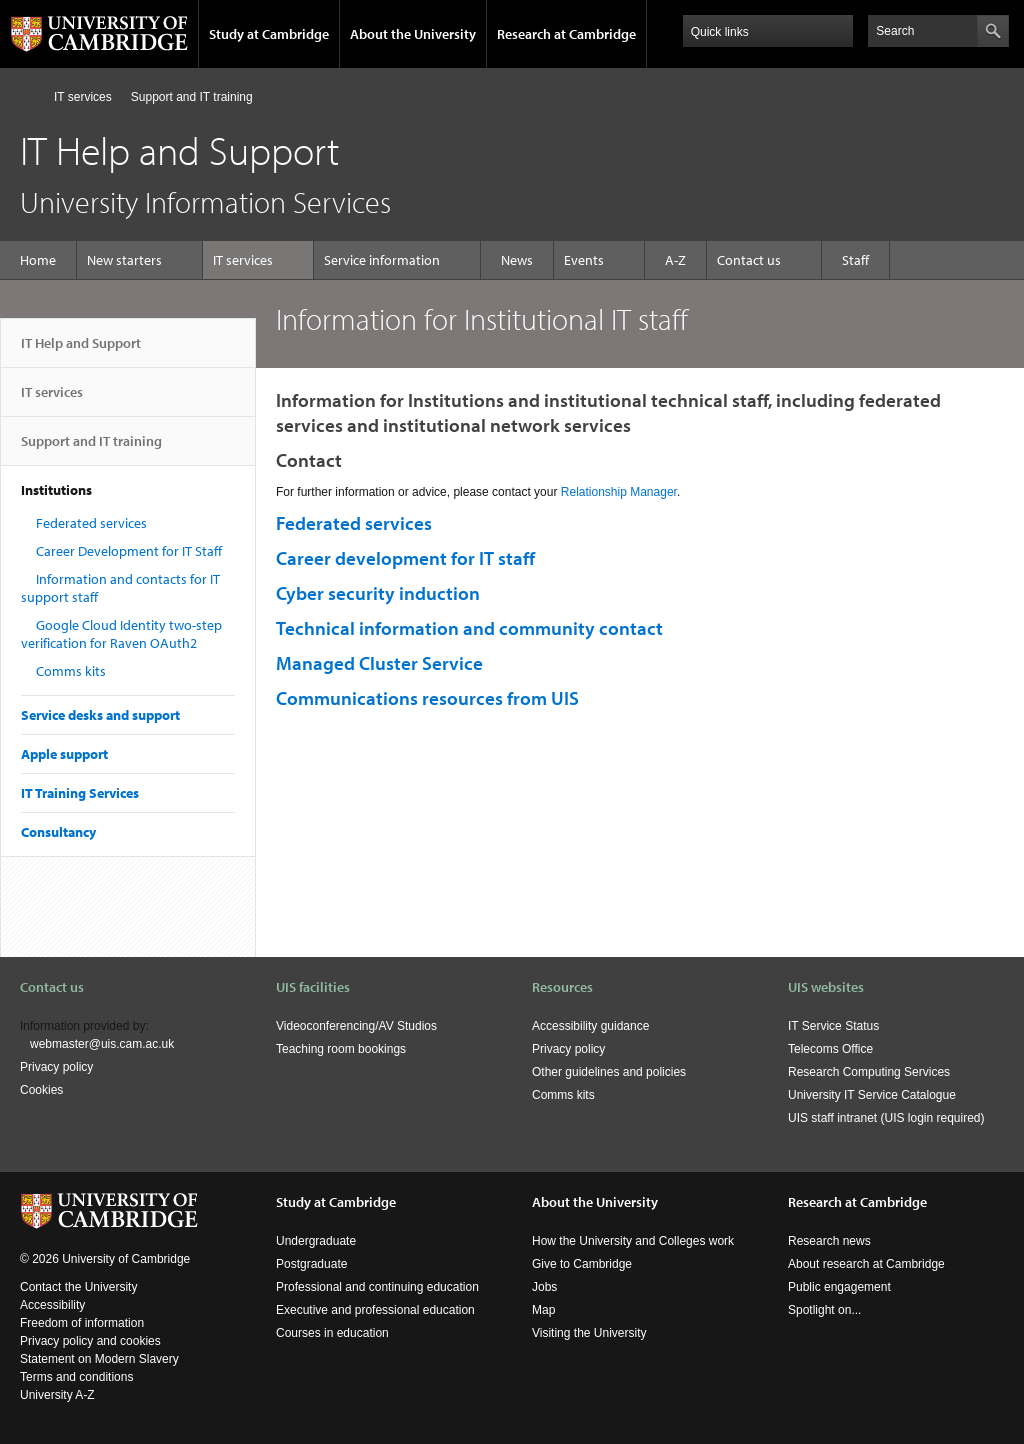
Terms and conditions (76, 1377)
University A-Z (57, 1395)
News (517, 260)
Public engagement (839, 1287)
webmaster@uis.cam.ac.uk (102, 1044)
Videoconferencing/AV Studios (356, 1026)
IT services (83, 97)
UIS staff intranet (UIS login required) (886, 1118)
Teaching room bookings (341, 1049)
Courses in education (332, 1333)
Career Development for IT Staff (129, 551)
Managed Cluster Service (379, 663)
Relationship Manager (619, 492)
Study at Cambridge (269, 34)
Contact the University (78, 1287)
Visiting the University (589, 1333)
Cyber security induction (378, 593)
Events (584, 260)
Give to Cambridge (582, 1264)
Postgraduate (311, 1264)
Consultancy (58, 832)
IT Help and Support (81, 351)
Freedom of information (82, 1323)
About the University (413, 34)
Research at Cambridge (566, 34)
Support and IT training (192, 97)
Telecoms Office (830, 1049)
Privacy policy (56, 1067)
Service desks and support (100, 715)
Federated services (91, 523)
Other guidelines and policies (609, 1072)
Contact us (749, 260)
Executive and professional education (375, 1310)
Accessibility (52, 1305)
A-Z (675, 260)
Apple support (64, 754)
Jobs (544, 1287)
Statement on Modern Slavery (99, 1359)
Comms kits (71, 671)
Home (28, 96)
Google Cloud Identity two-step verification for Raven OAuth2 (121, 634)
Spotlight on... (824, 1310)
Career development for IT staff (405, 558)
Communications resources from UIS (427, 698)
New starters (124, 260)
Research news (829, 1241)
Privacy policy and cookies (90, 1341)
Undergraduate (316, 1241)
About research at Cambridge (866, 1264)
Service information (382, 260)
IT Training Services (80, 793)
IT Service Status (833, 1026)
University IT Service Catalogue (872, 1095)
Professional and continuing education (377, 1287)
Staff (855, 260)
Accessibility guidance (590, 1026)
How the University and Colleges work (633, 1241)
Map (543, 1310)
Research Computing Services (869, 1072)
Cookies (41, 1090)
